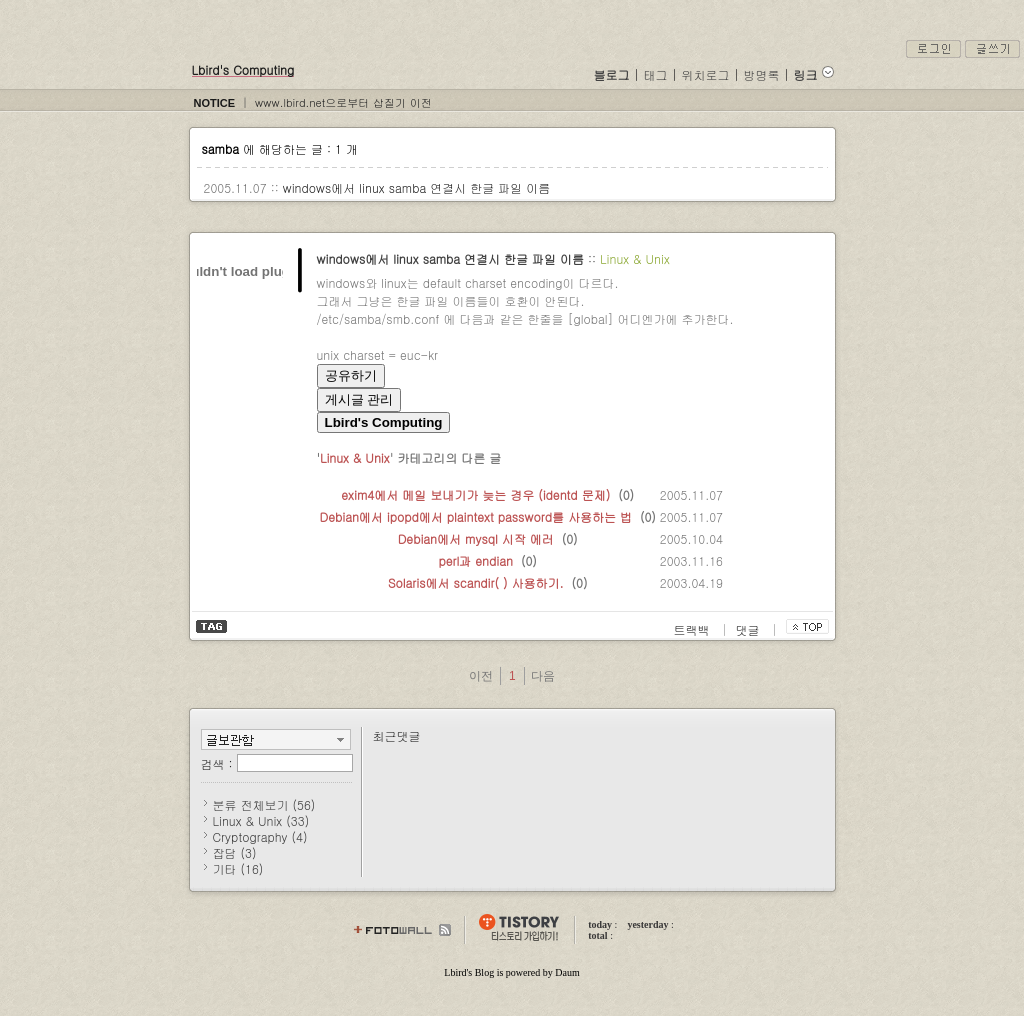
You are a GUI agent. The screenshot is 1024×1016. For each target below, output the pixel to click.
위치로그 (706, 74)
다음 (543, 676)
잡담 (235, 852)
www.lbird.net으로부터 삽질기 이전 (343, 102)
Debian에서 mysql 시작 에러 (476, 538)
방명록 (762, 74)
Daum (567, 972)
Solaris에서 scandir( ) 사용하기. (476, 582)
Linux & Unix (635, 258)
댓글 (750, 629)
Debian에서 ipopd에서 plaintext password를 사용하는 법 (476, 516)
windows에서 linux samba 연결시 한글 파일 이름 (417, 187)
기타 (238, 868)
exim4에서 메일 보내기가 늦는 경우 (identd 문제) (475, 494)
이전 (481, 676)
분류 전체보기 (264, 804)
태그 (656, 74)
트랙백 (694, 629)
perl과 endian (475, 560)
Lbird (455, 972)
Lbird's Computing (243, 69)
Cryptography (260, 836)
